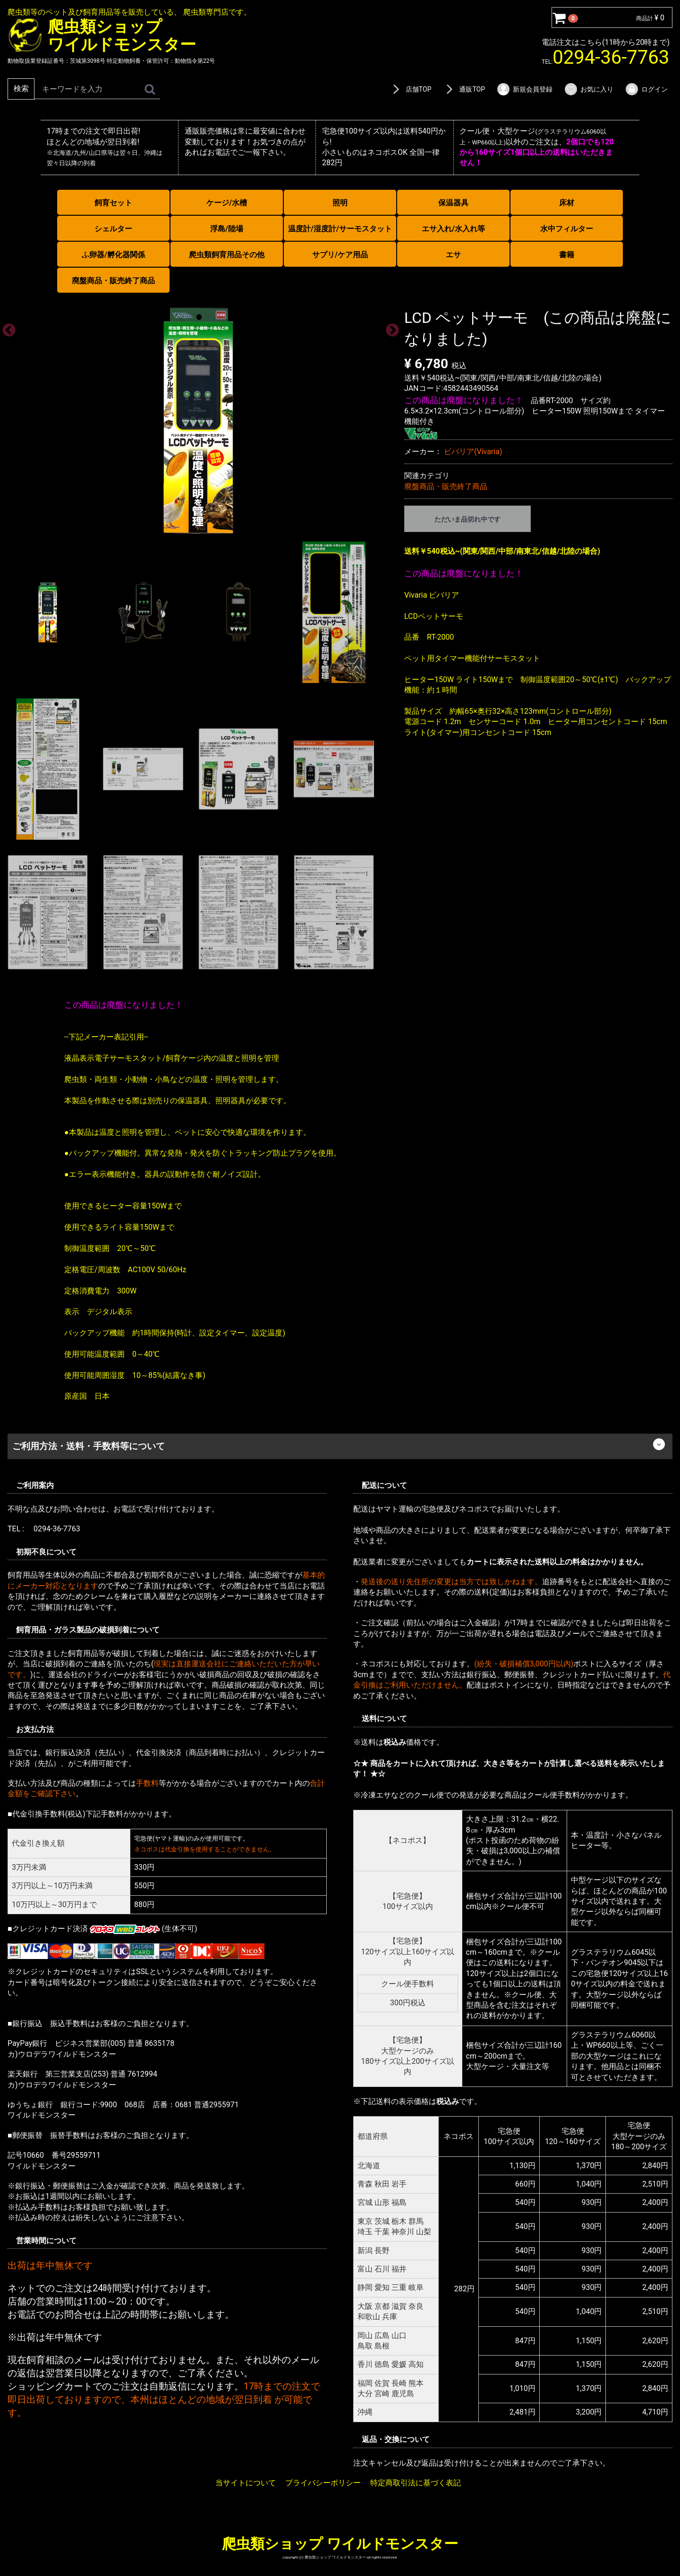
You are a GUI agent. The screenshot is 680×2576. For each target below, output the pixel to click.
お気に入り (588, 89)
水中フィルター (566, 228)
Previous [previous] (6, 327)
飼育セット (113, 202)
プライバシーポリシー (323, 2482)
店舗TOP (410, 89)
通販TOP (463, 89)
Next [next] (389, 327)
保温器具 (453, 202)
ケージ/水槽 (226, 202)
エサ (453, 254)
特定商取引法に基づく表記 (415, 2482)
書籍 (566, 254)
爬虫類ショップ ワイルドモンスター (340, 2543)
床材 (566, 202)
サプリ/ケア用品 (340, 254)
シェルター (113, 228)
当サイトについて (245, 2482)
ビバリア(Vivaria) (473, 451)
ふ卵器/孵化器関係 (113, 254)
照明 (340, 202)
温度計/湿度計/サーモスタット (340, 228)
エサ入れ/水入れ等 (453, 228)
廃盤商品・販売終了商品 (113, 280)
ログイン (646, 89)
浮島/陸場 (226, 228)
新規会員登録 (524, 89)
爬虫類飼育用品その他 (226, 254)
